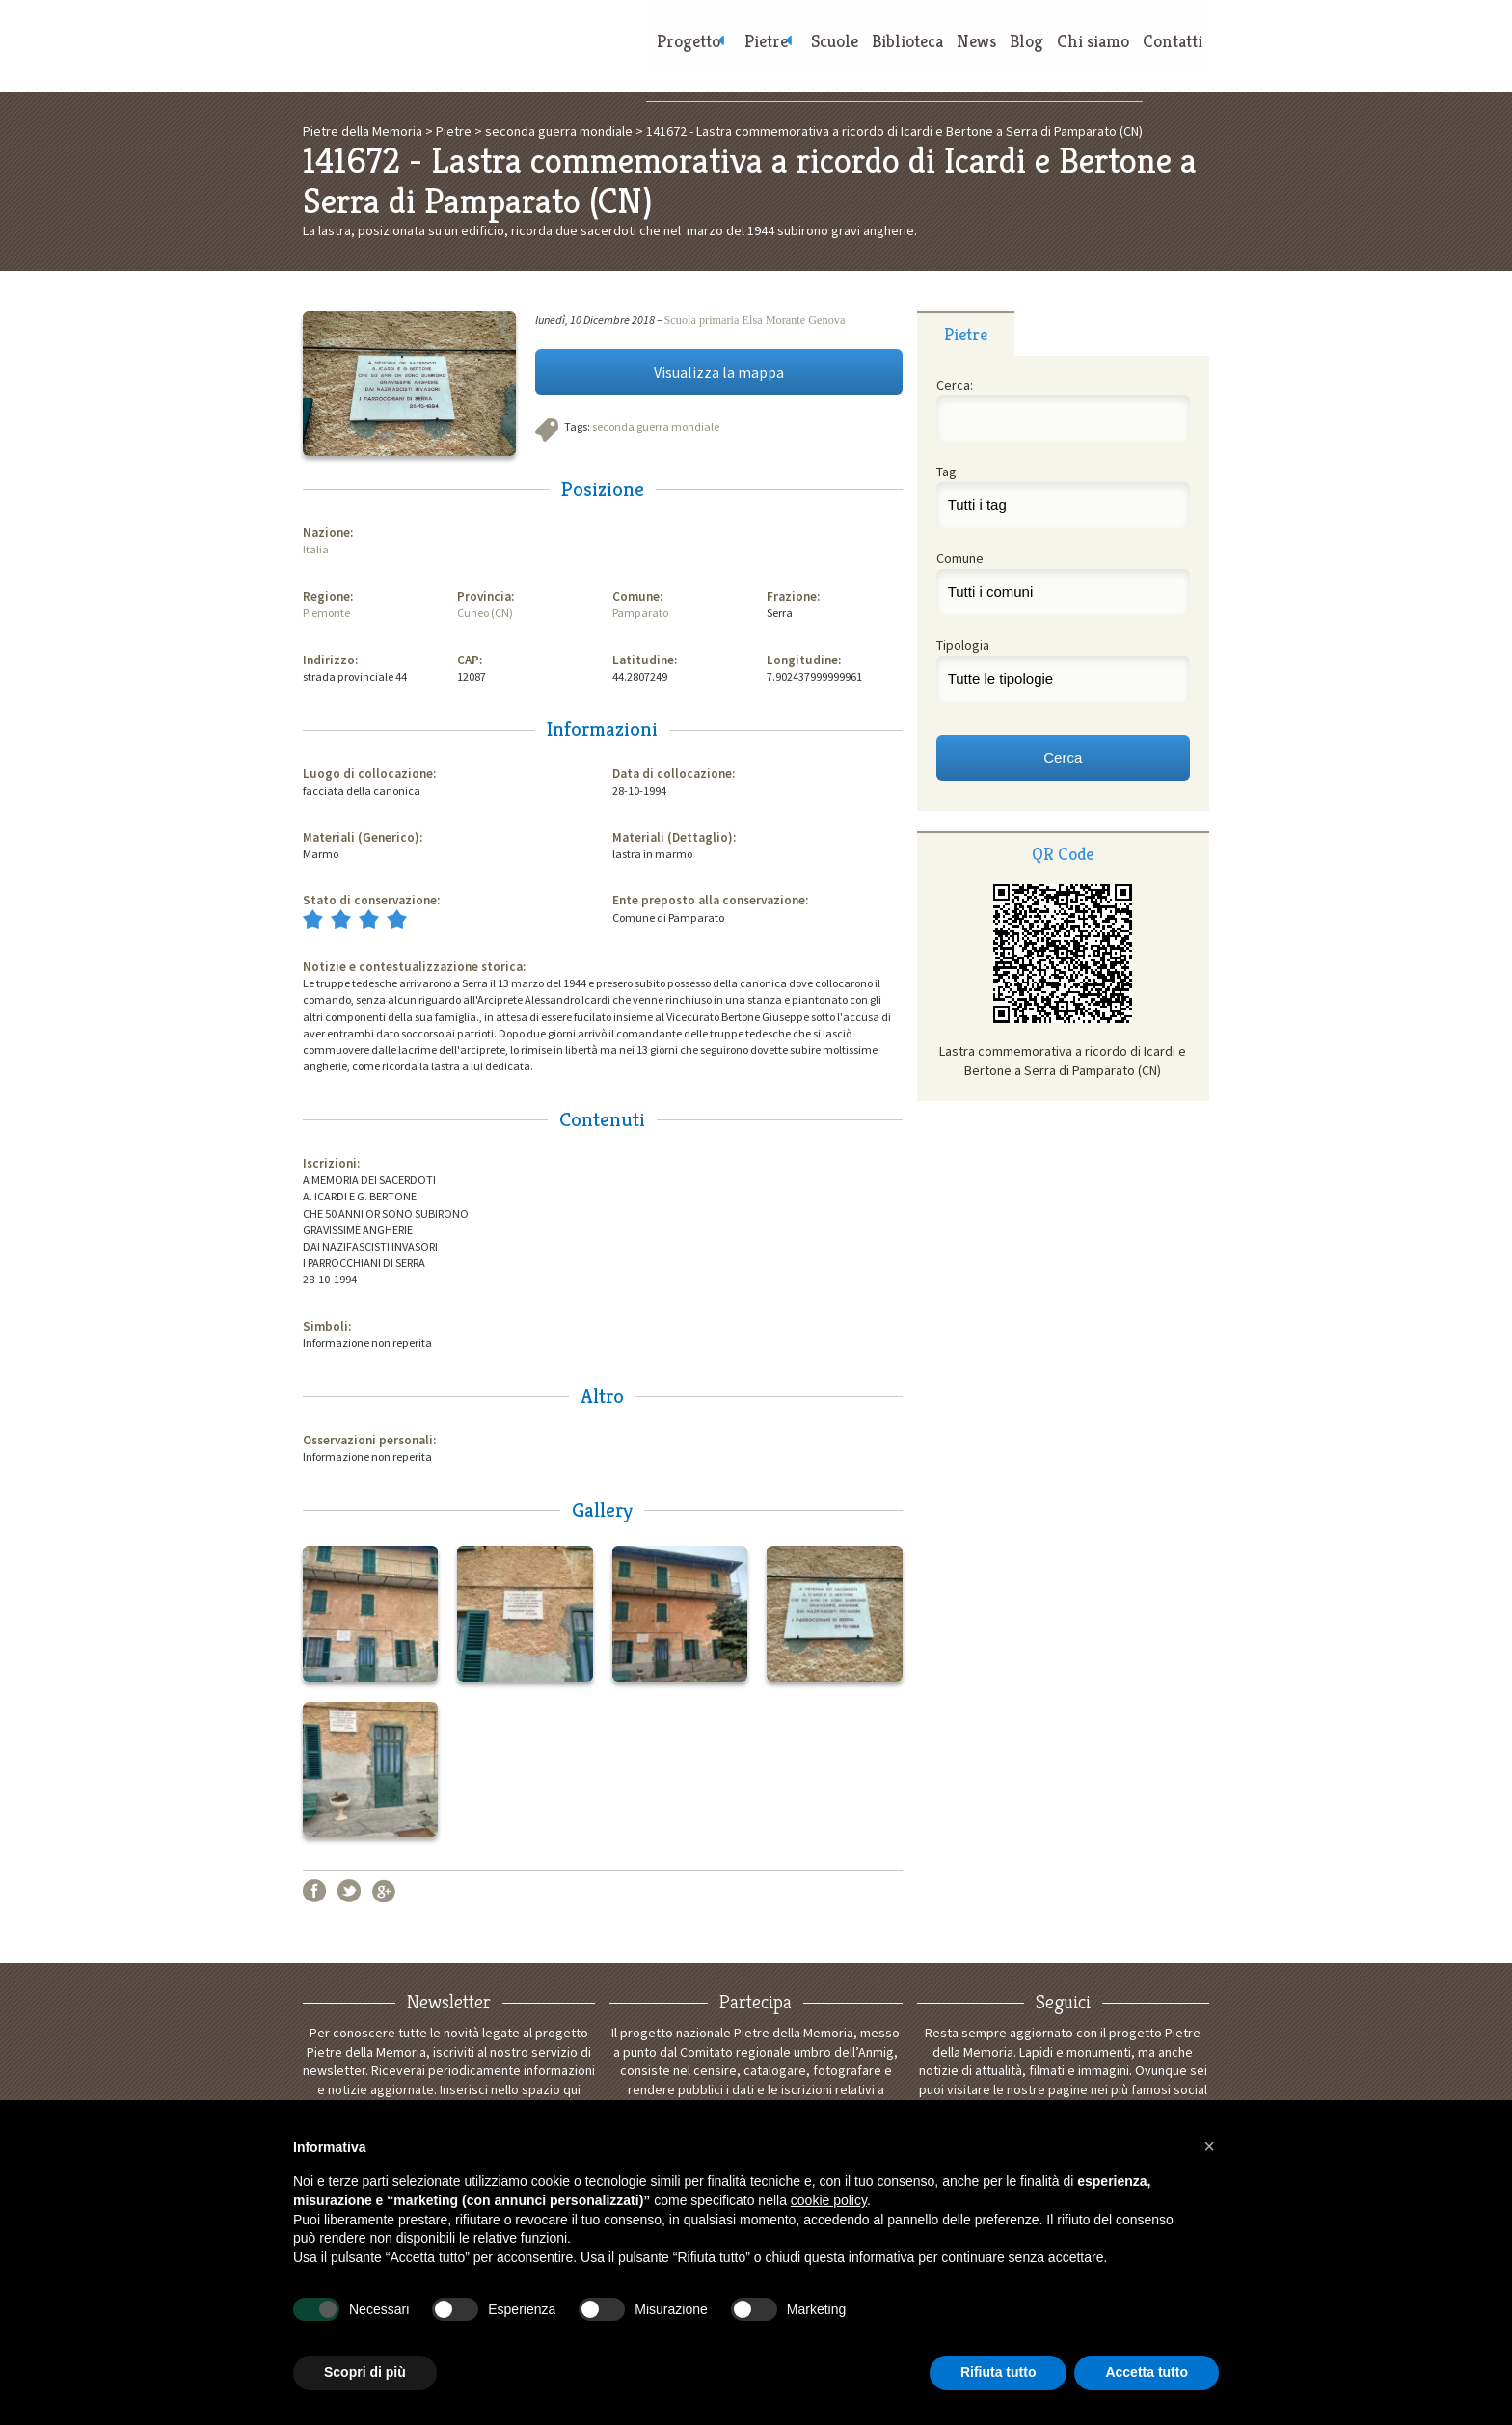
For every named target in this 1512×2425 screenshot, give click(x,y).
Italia (316, 549)
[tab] (965, 333)
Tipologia (962, 645)
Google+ (383, 1890)
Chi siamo (1084, 49)
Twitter (349, 1890)
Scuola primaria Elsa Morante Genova (755, 320)
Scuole (802, 49)
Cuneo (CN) (485, 613)
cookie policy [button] (829, 2200)
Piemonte (326, 613)
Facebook (314, 1890)
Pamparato (640, 613)
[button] (1209, 2146)
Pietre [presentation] (965, 334)
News (956, 49)
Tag (946, 471)
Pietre (723, 49)
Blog (1012, 49)
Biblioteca (881, 49)
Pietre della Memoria (447, 45)
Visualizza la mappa (719, 372)
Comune (960, 558)
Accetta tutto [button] (1146, 2372)
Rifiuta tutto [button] (998, 2372)
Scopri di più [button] (365, 2372)
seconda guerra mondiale (655, 426)
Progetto (636, 49)
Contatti (1170, 49)
